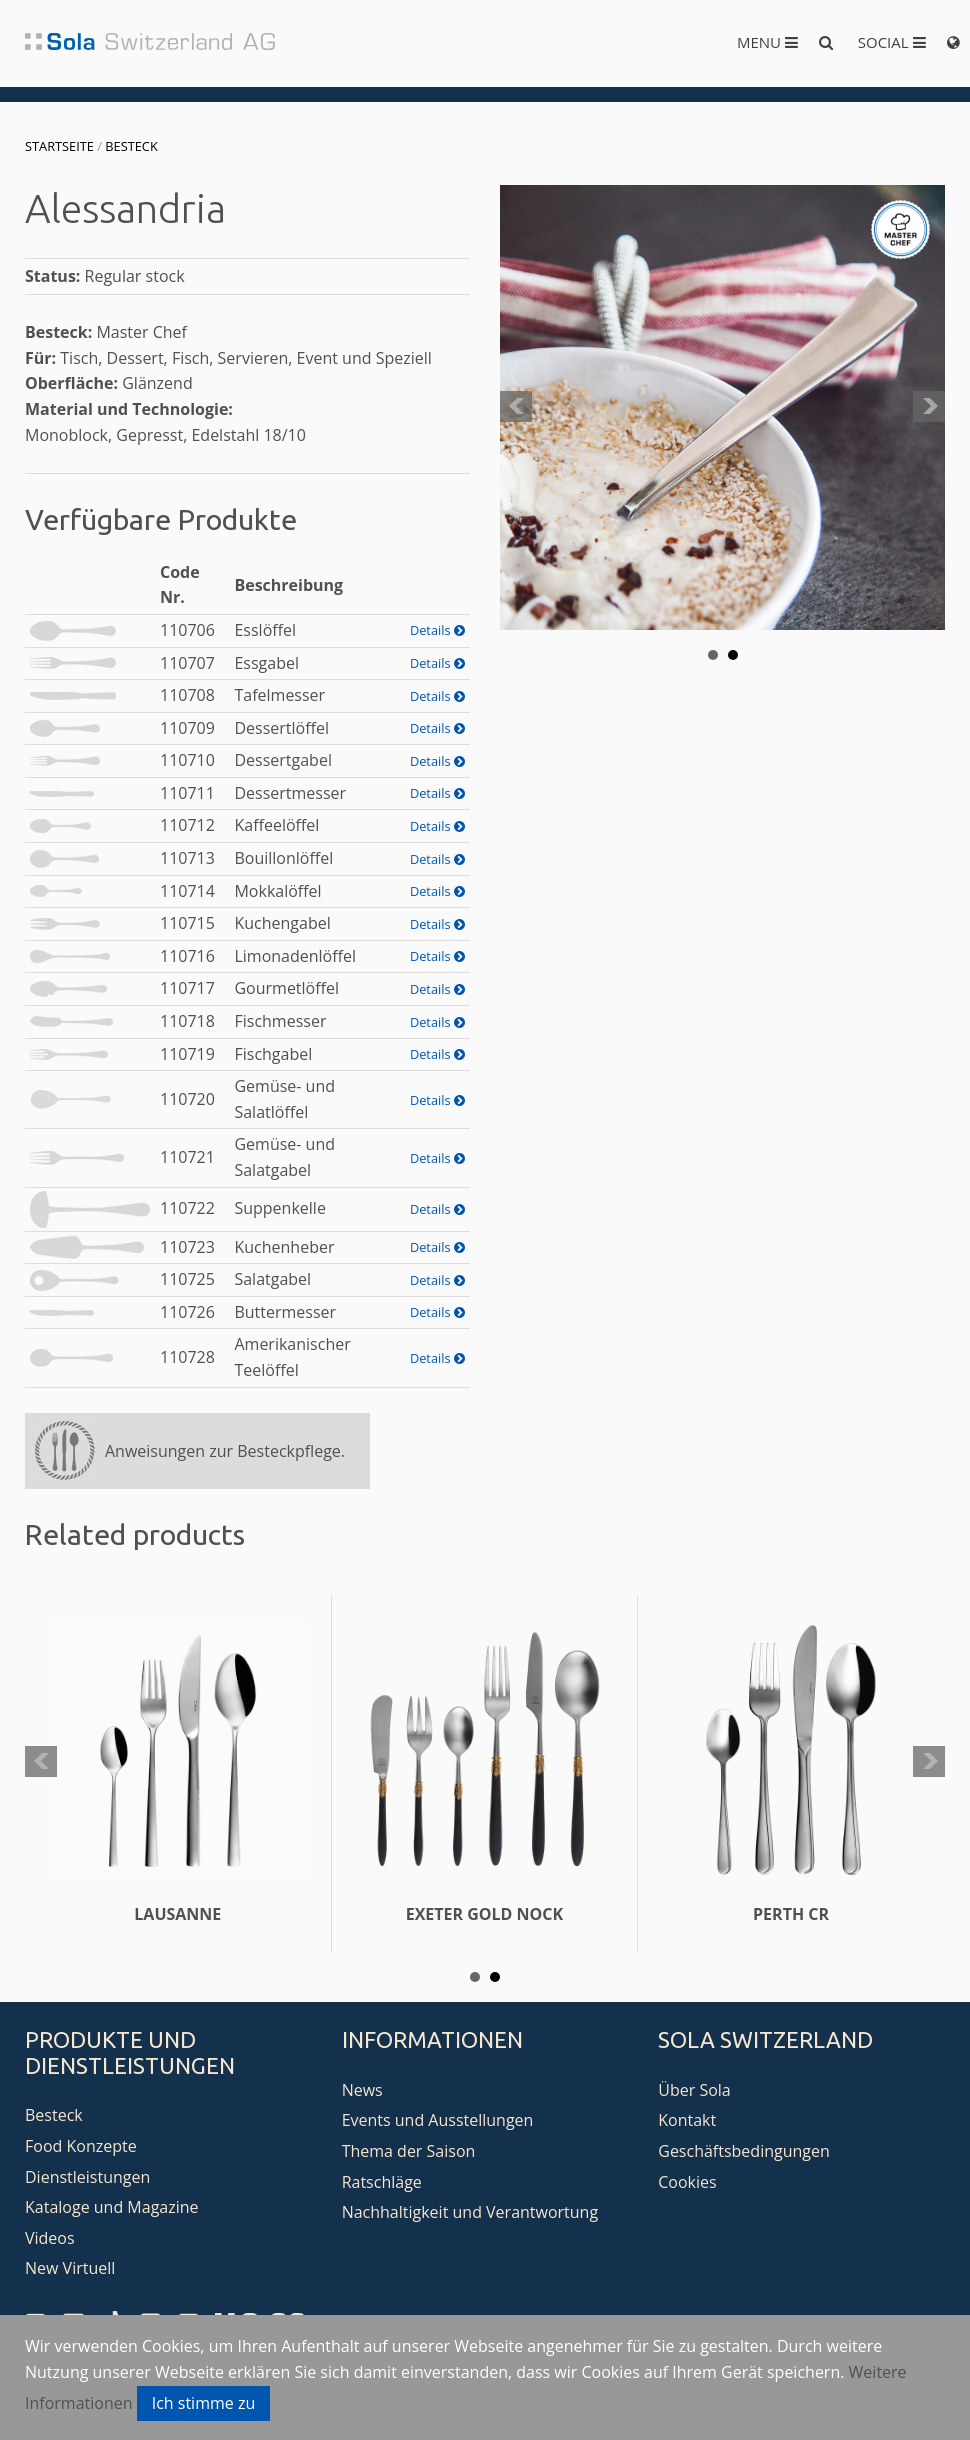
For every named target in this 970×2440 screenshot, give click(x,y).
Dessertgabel (282, 760)
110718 (187, 1021)
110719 (187, 1054)
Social (892, 42)
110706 (187, 630)
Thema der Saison (409, 2151)
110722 (187, 1208)
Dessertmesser (290, 793)
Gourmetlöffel (286, 988)
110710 (187, 760)
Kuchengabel (282, 923)
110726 (187, 1312)
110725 (187, 1279)
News (362, 2090)
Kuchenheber (284, 1247)
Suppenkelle (279, 1208)
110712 (187, 825)
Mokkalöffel (277, 891)
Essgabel (266, 663)
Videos (50, 2238)
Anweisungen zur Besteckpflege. (225, 1451)
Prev (516, 407)
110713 (187, 858)
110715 (187, 923)
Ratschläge (382, 2182)
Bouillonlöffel (283, 858)
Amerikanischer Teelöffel (292, 1357)
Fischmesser (280, 1021)
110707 (187, 663)
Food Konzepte (81, 2146)
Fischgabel (273, 1054)
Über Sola (694, 2090)
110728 (187, 1357)
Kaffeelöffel (276, 825)
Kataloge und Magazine (112, 2207)
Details (437, 630)
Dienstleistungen (87, 2177)
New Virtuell (70, 2268)
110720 (187, 1099)
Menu (767, 42)
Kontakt (687, 2120)
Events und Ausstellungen (438, 2120)
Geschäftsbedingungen (744, 2151)
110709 (187, 728)
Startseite (59, 146)
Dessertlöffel (281, 728)
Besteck (131, 146)
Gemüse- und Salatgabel (284, 1157)
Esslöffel (265, 630)
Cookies (687, 2182)
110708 (187, 695)
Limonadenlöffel (295, 956)
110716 (187, 956)
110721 (187, 1157)
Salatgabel (272, 1279)
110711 (187, 793)
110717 (187, 988)
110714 (187, 891)
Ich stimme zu (204, 2403)
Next (929, 407)
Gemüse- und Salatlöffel (284, 1099)
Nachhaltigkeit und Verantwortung (470, 2212)
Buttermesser (285, 1312)
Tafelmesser (279, 695)
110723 (187, 1247)
